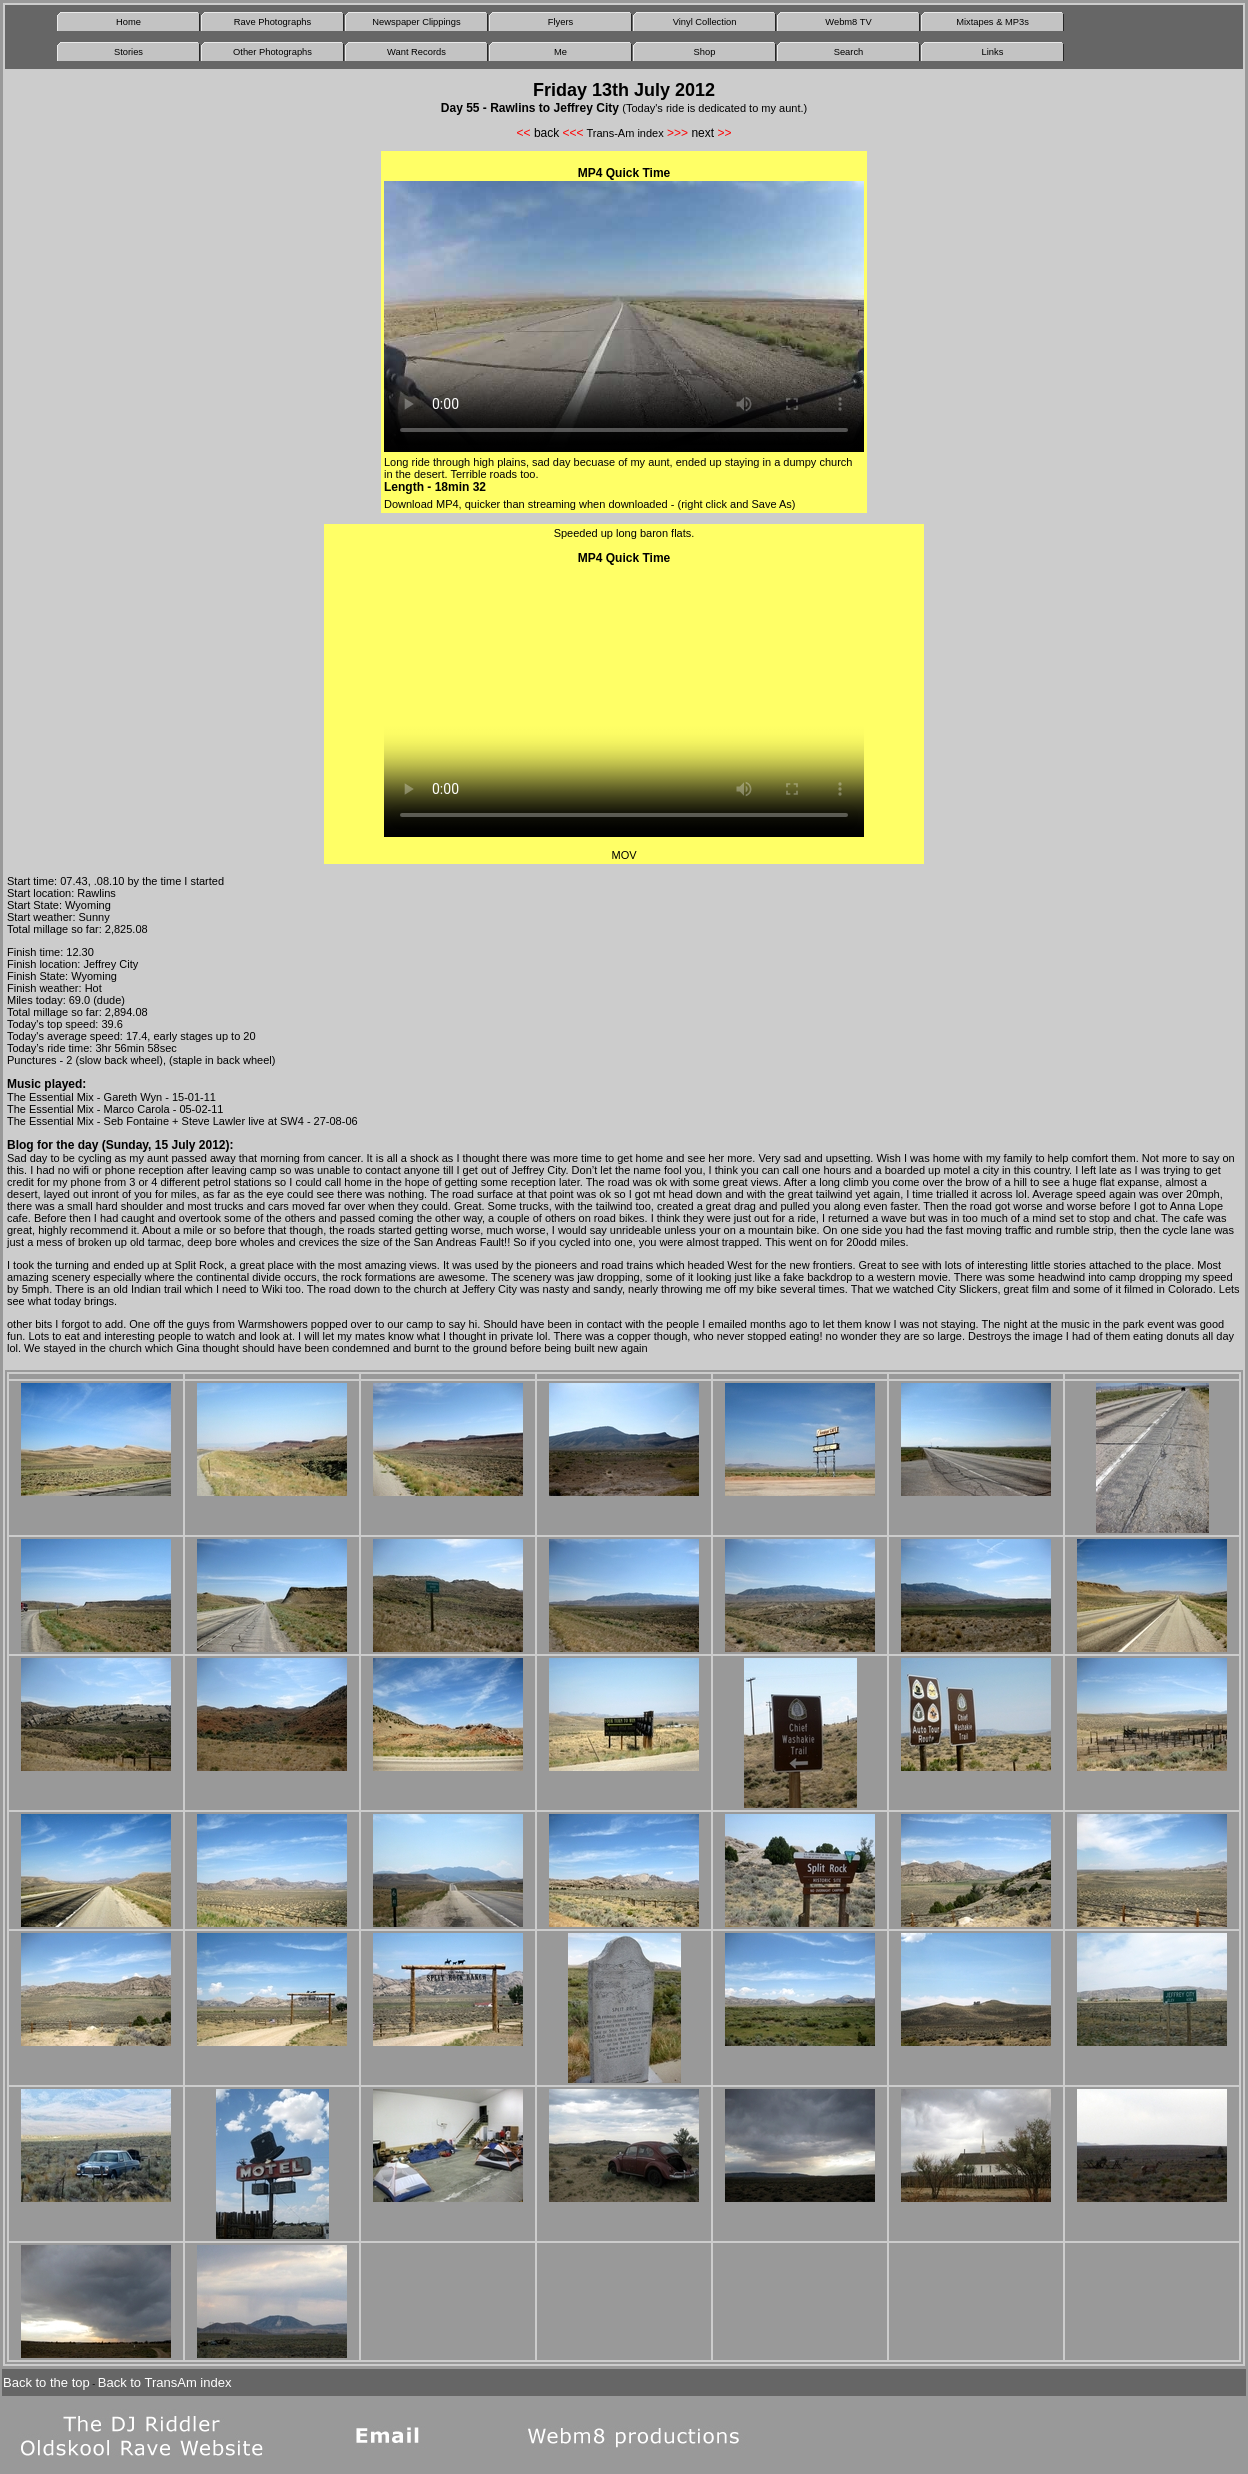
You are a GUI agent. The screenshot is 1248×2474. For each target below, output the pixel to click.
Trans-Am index (624, 133)
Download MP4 (421, 504)
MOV (623, 855)
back (546, 133)
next (702, 133)
